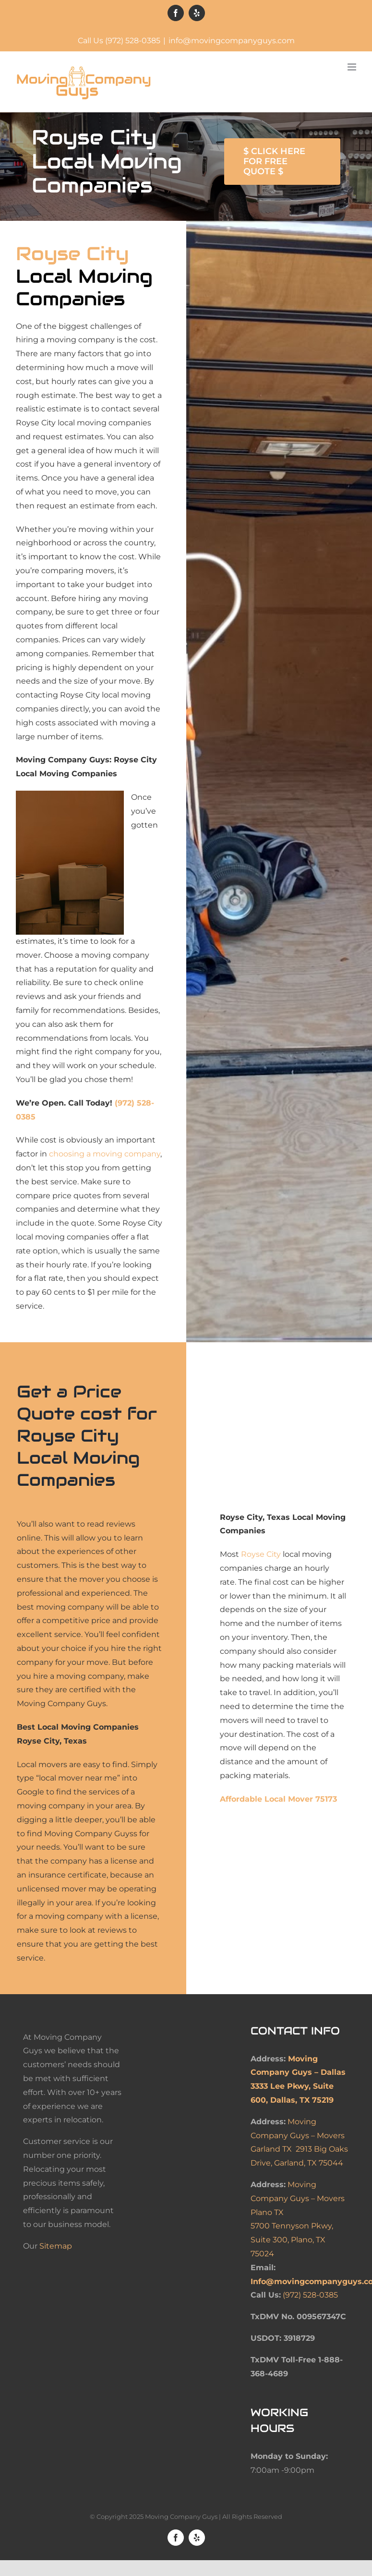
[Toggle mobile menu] (353, 67)
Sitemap (55, 2246)
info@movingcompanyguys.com (231, 40)
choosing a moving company (104, 1153)
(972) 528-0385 (310, 2294)
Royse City (261, 1554)
